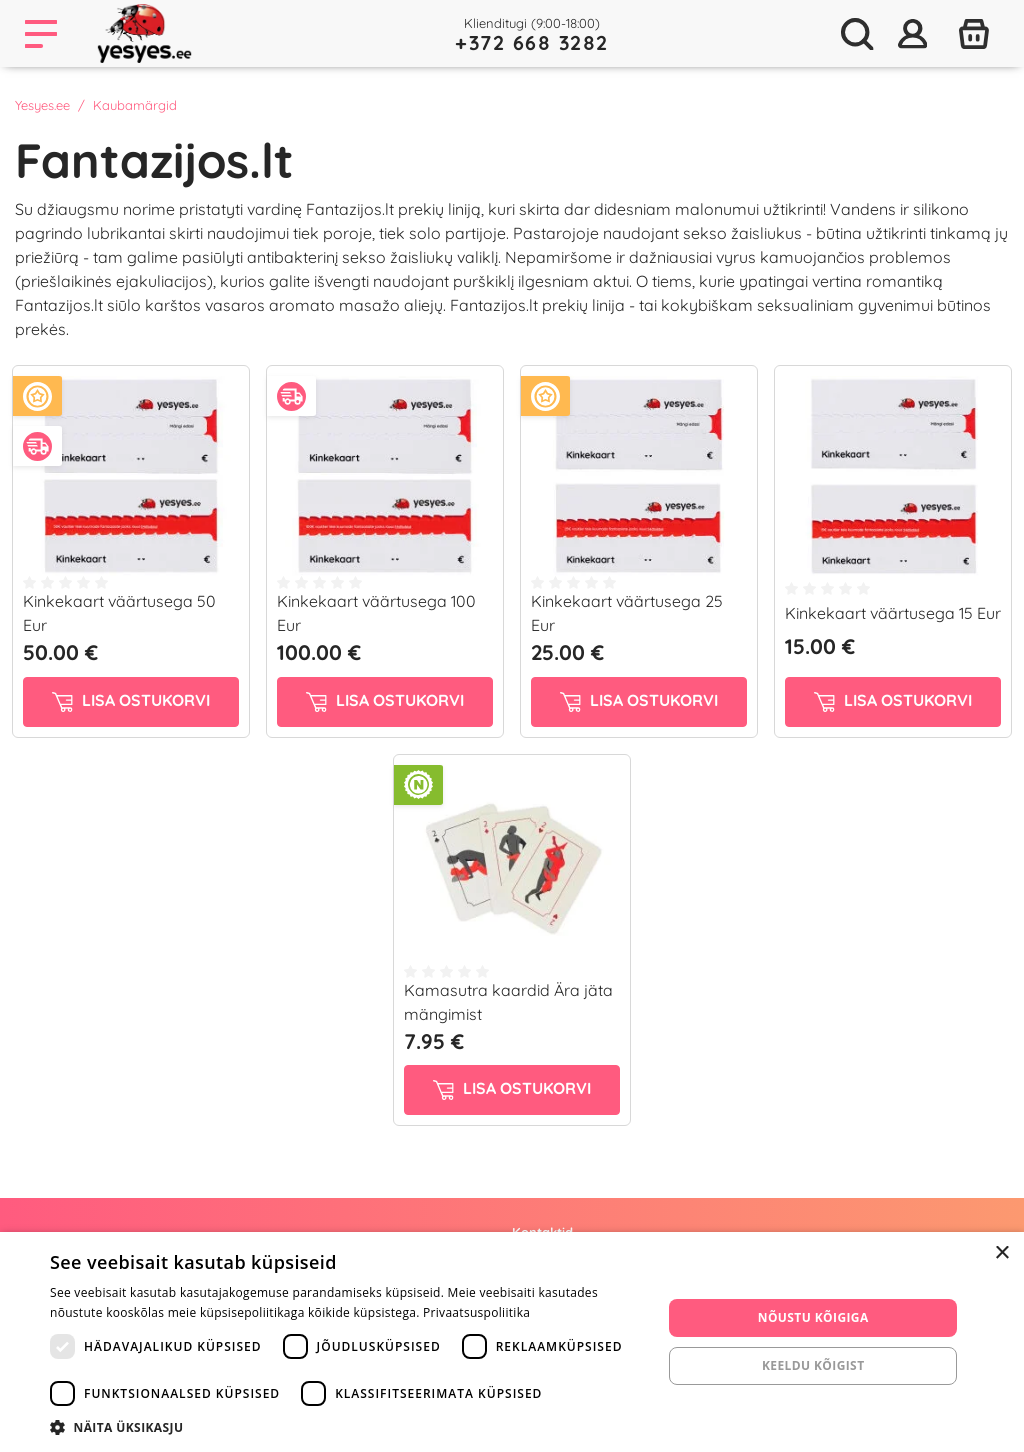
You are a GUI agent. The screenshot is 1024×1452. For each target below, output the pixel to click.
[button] (347, 1427)
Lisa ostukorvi (131, 701)
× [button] (1001, 1253)
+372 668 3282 (532, 42)
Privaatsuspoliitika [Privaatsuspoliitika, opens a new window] (476, 1312)
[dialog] (512, 1342)
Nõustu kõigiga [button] (813, 1317)
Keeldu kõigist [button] (813, 1365)
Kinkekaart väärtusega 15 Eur (893, 613)
